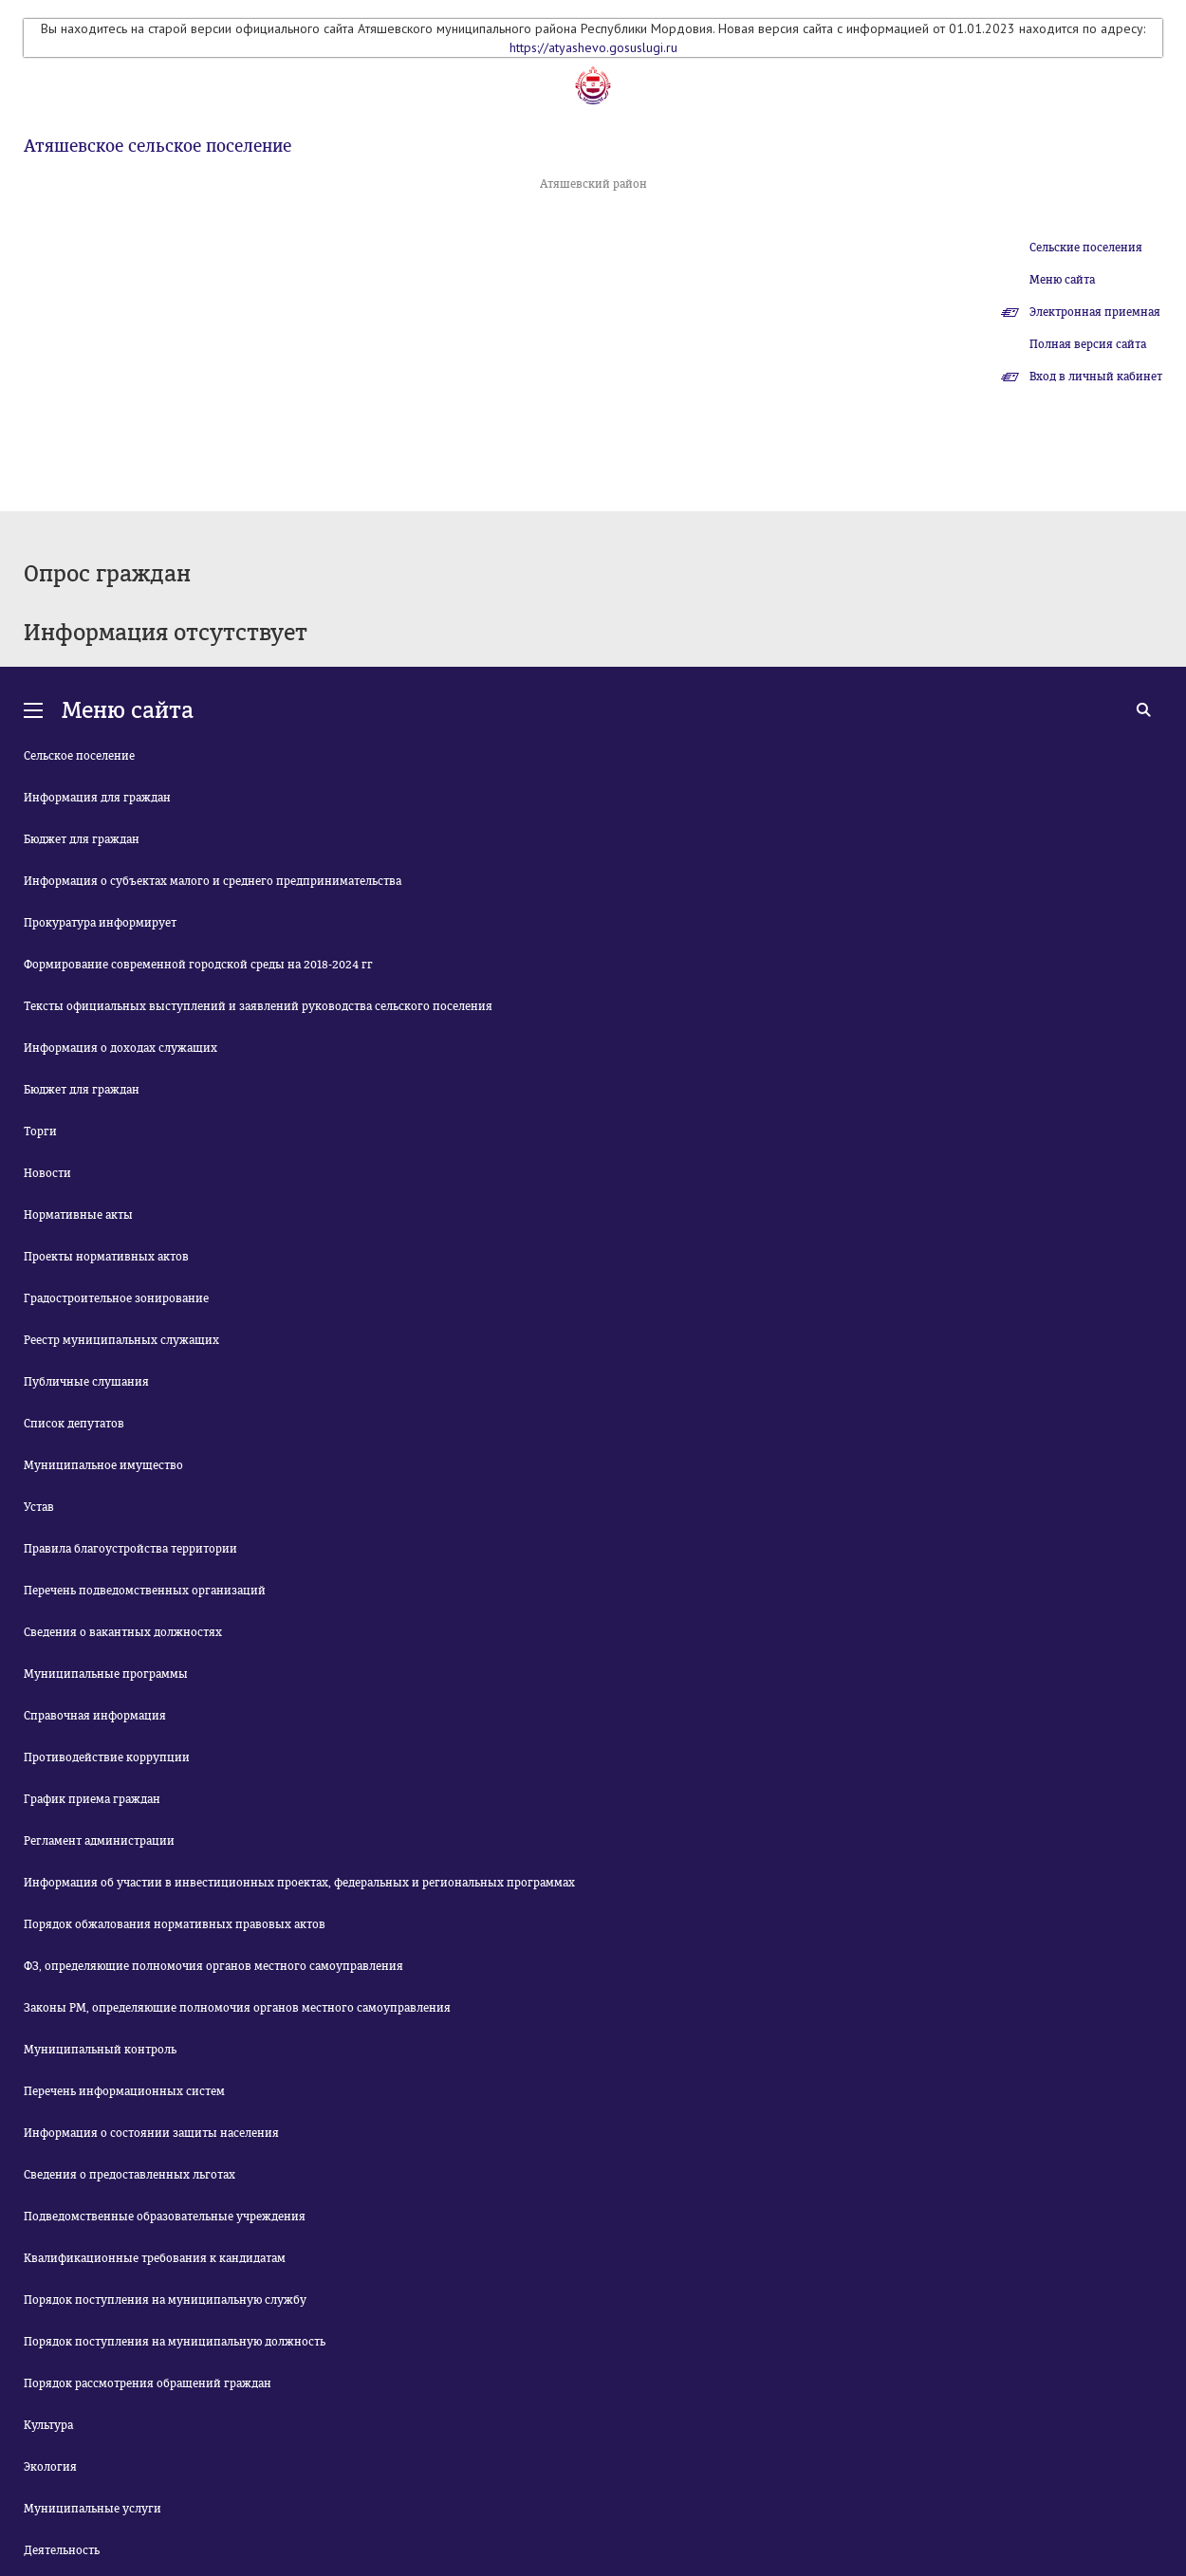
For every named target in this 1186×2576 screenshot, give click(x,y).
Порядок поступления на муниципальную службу (165, 2300)
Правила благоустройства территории (130, 1548)
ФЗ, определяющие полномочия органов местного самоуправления (213, 1966)
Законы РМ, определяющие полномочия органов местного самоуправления (237, 2008)
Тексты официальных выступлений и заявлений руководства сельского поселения (258, 1006)
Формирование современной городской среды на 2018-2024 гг (198, 964)
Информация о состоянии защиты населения (151, 2133)
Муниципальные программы (106, 1674)
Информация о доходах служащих (120, 1048)
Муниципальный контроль (100, 2049)
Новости (47, 1173)
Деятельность (62, 2550)
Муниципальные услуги (92, 2508)
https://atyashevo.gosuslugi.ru (593, 47)
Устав (39, 1507)
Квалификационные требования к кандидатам (155, 2258)
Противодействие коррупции (107, 1757)
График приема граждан (92, 1799)
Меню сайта (1062, 279)
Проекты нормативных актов (106, 1256)
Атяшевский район (593, 184)
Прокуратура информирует (100, 922)
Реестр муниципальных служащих (121, 1340)
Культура (48, 2425)
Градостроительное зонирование (116, 1298)
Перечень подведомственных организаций (145, 1590)
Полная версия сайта (1087, 344)
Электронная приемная (1094, 312)
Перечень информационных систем (124, 2091)
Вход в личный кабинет (1095, 376)
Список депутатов (74, 1423)
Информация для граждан (97, 797)
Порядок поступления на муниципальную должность (174, 2341)
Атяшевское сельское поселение (157, 146)
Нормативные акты (78, 1215)
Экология (50, 2467)
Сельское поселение (79, 756)
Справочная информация (95, 1715)
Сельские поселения (1085, 247)
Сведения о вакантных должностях (123, 1632)
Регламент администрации (99, 1841)
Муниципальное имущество (103, 1465)
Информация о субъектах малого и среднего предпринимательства (212, 881)
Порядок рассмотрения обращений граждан (147, 2383)
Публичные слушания (86, 1382)
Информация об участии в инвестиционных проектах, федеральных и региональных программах (299, 1882)
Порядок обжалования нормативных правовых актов (174, 1924)
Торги (40, 1131)
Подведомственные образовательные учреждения (165, 2216)
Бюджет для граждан (81, 839)
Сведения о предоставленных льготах (129, 2174)
